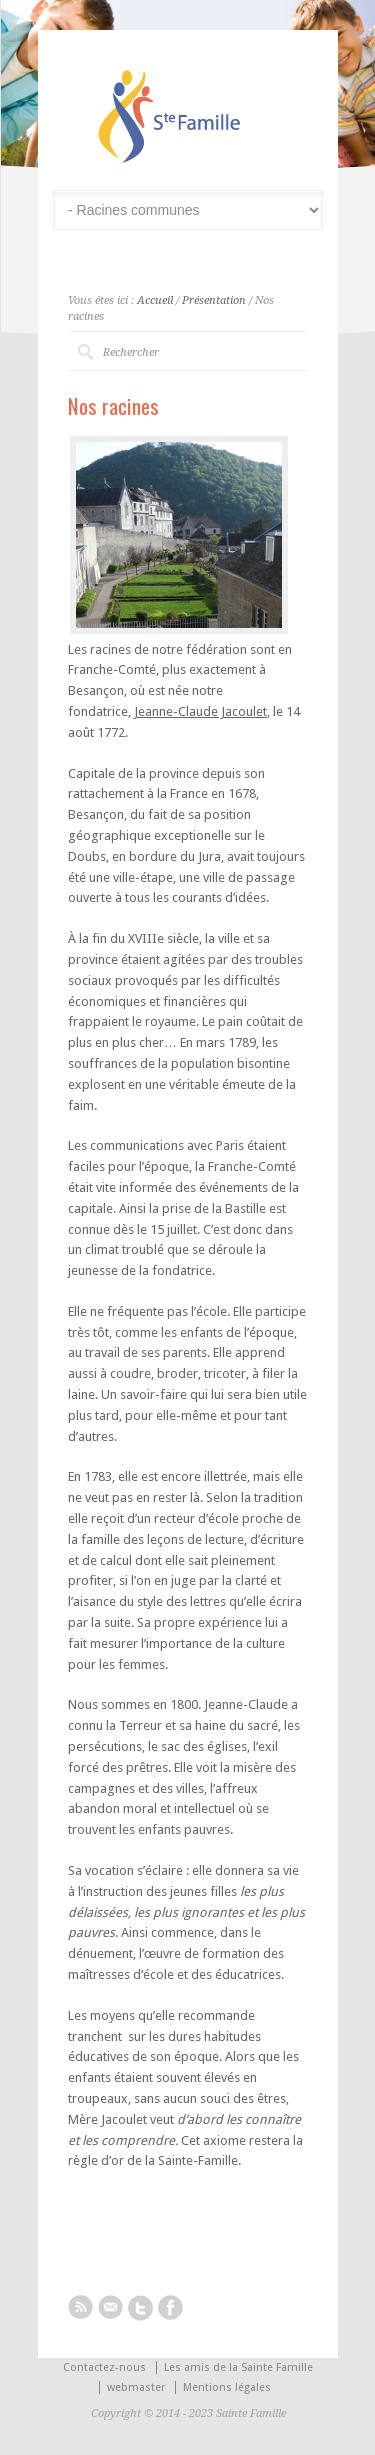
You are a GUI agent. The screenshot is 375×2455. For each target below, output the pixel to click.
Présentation (214, 300)
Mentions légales (227, 2387)
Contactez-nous (104, 2367)
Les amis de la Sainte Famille (238, 2367)
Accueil (155, 300)
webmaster (136, 2387)
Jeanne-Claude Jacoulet (200, 711)
